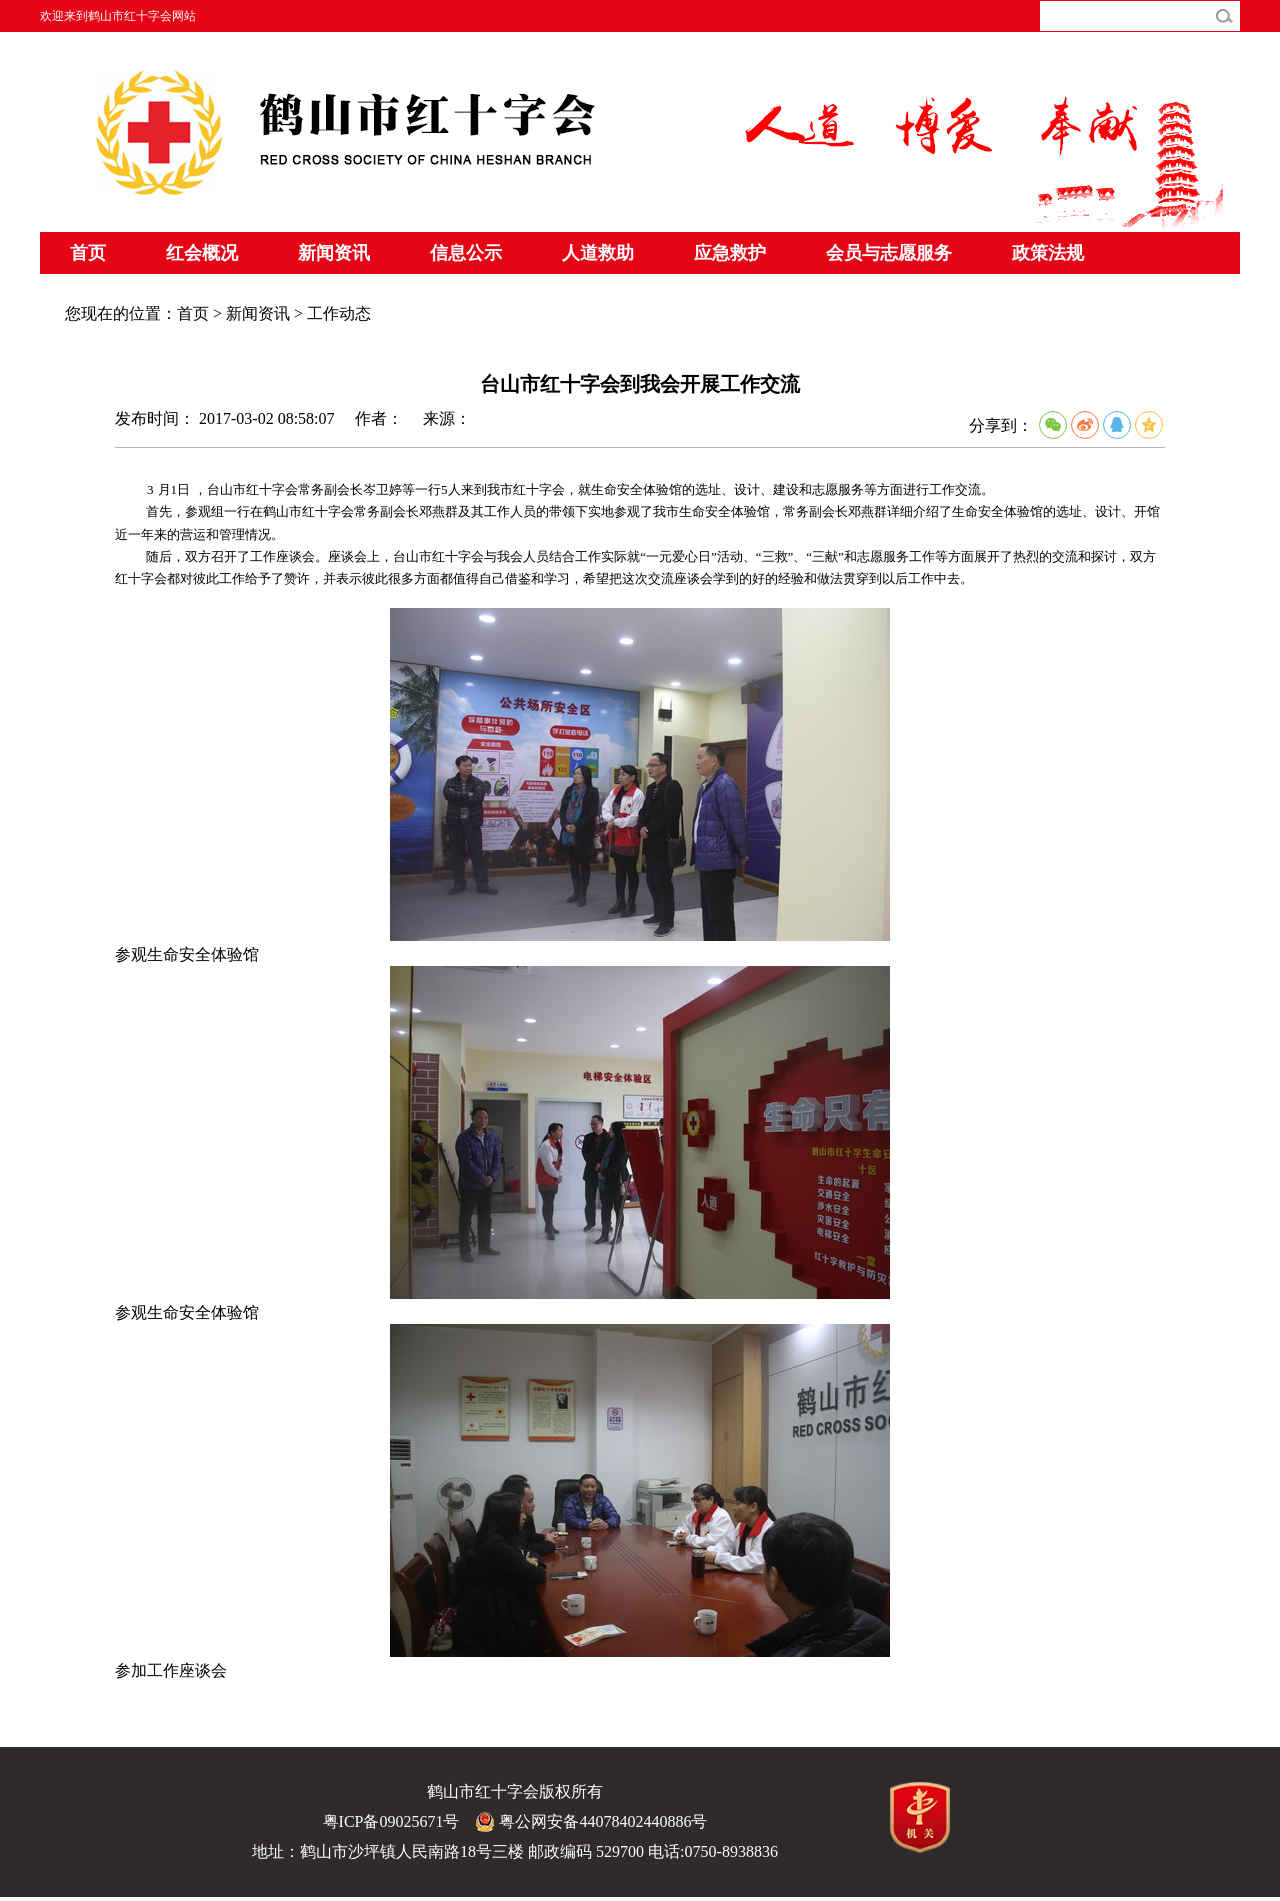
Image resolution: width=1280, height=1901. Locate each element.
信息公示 (466, 253)
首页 (88, 253)
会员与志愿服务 (889, 253)
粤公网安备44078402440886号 (591, 1822)
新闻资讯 (334, 253)
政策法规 (1048, 253)
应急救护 (730, 253)
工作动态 (339, 313)
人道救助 (598, 253)
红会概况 (202, 253)
